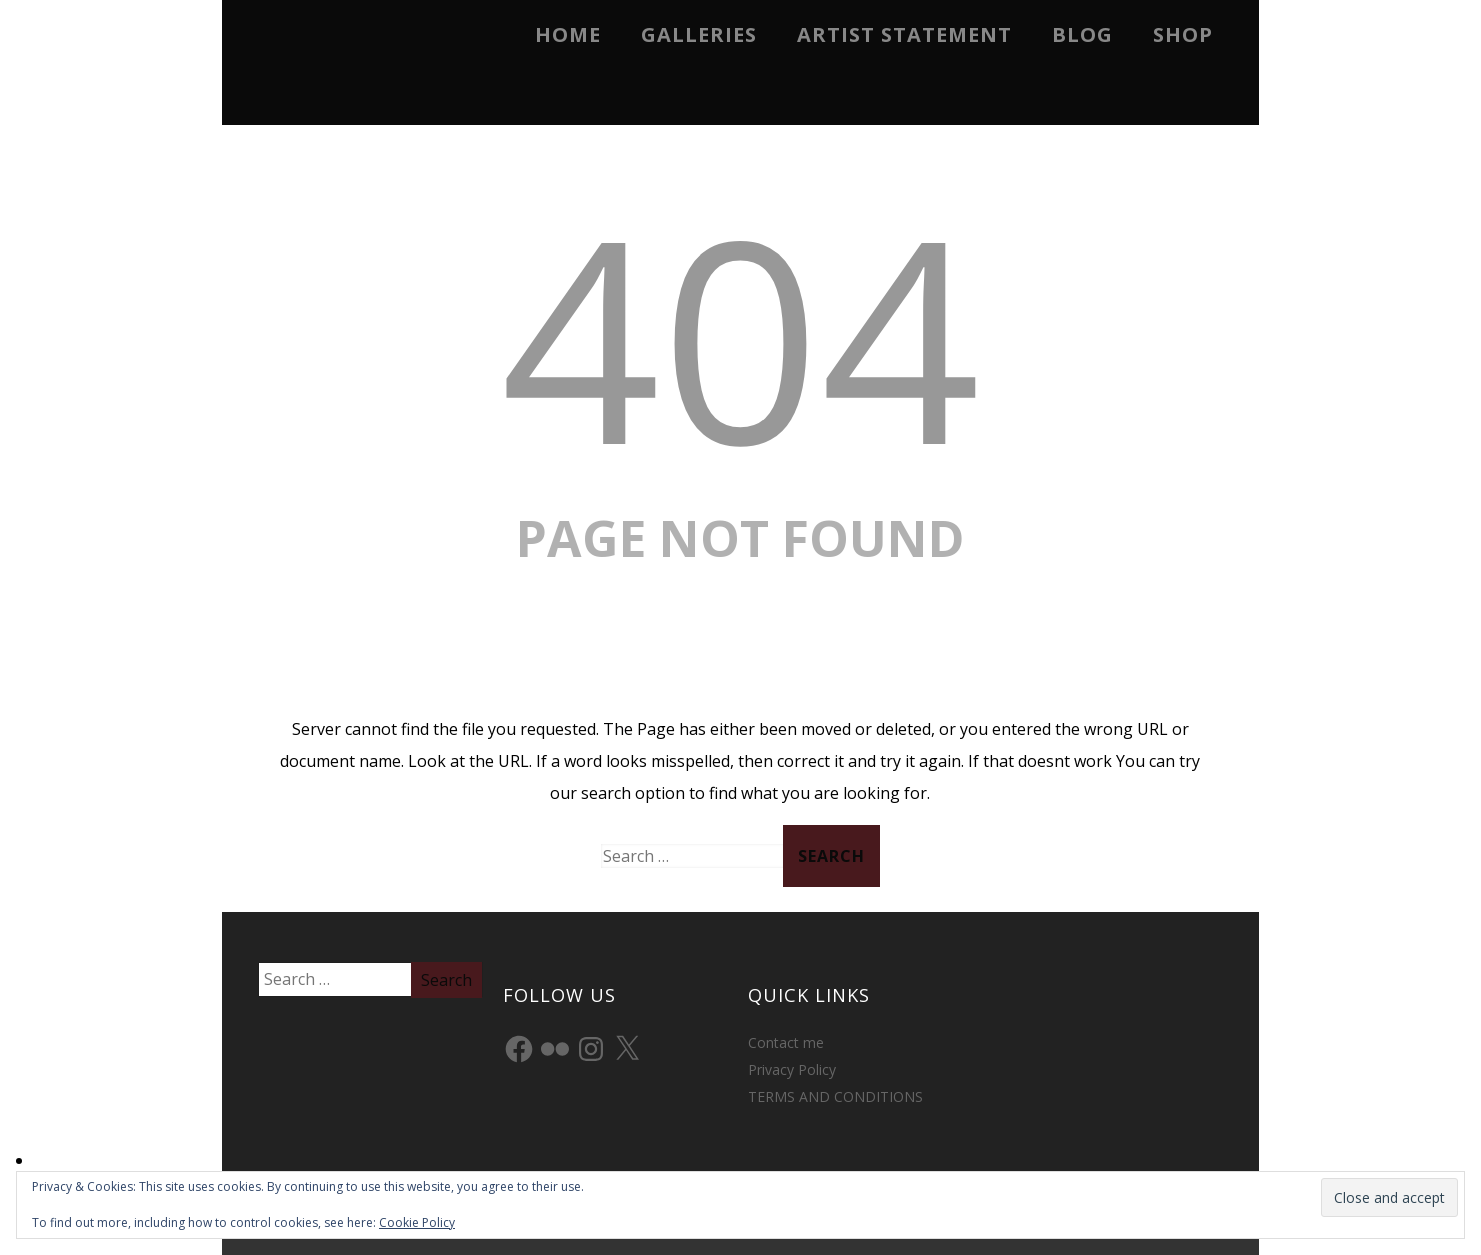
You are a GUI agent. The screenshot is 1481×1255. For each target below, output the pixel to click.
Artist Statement (904, 34)
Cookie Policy (417, 1222)
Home (568, 34)
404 (740, 335)
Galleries (699, 34)
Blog (1082, 34)
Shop (1183, 34)
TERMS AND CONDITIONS (835, 1096)
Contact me (786, 1042)
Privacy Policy (792, 1069)
